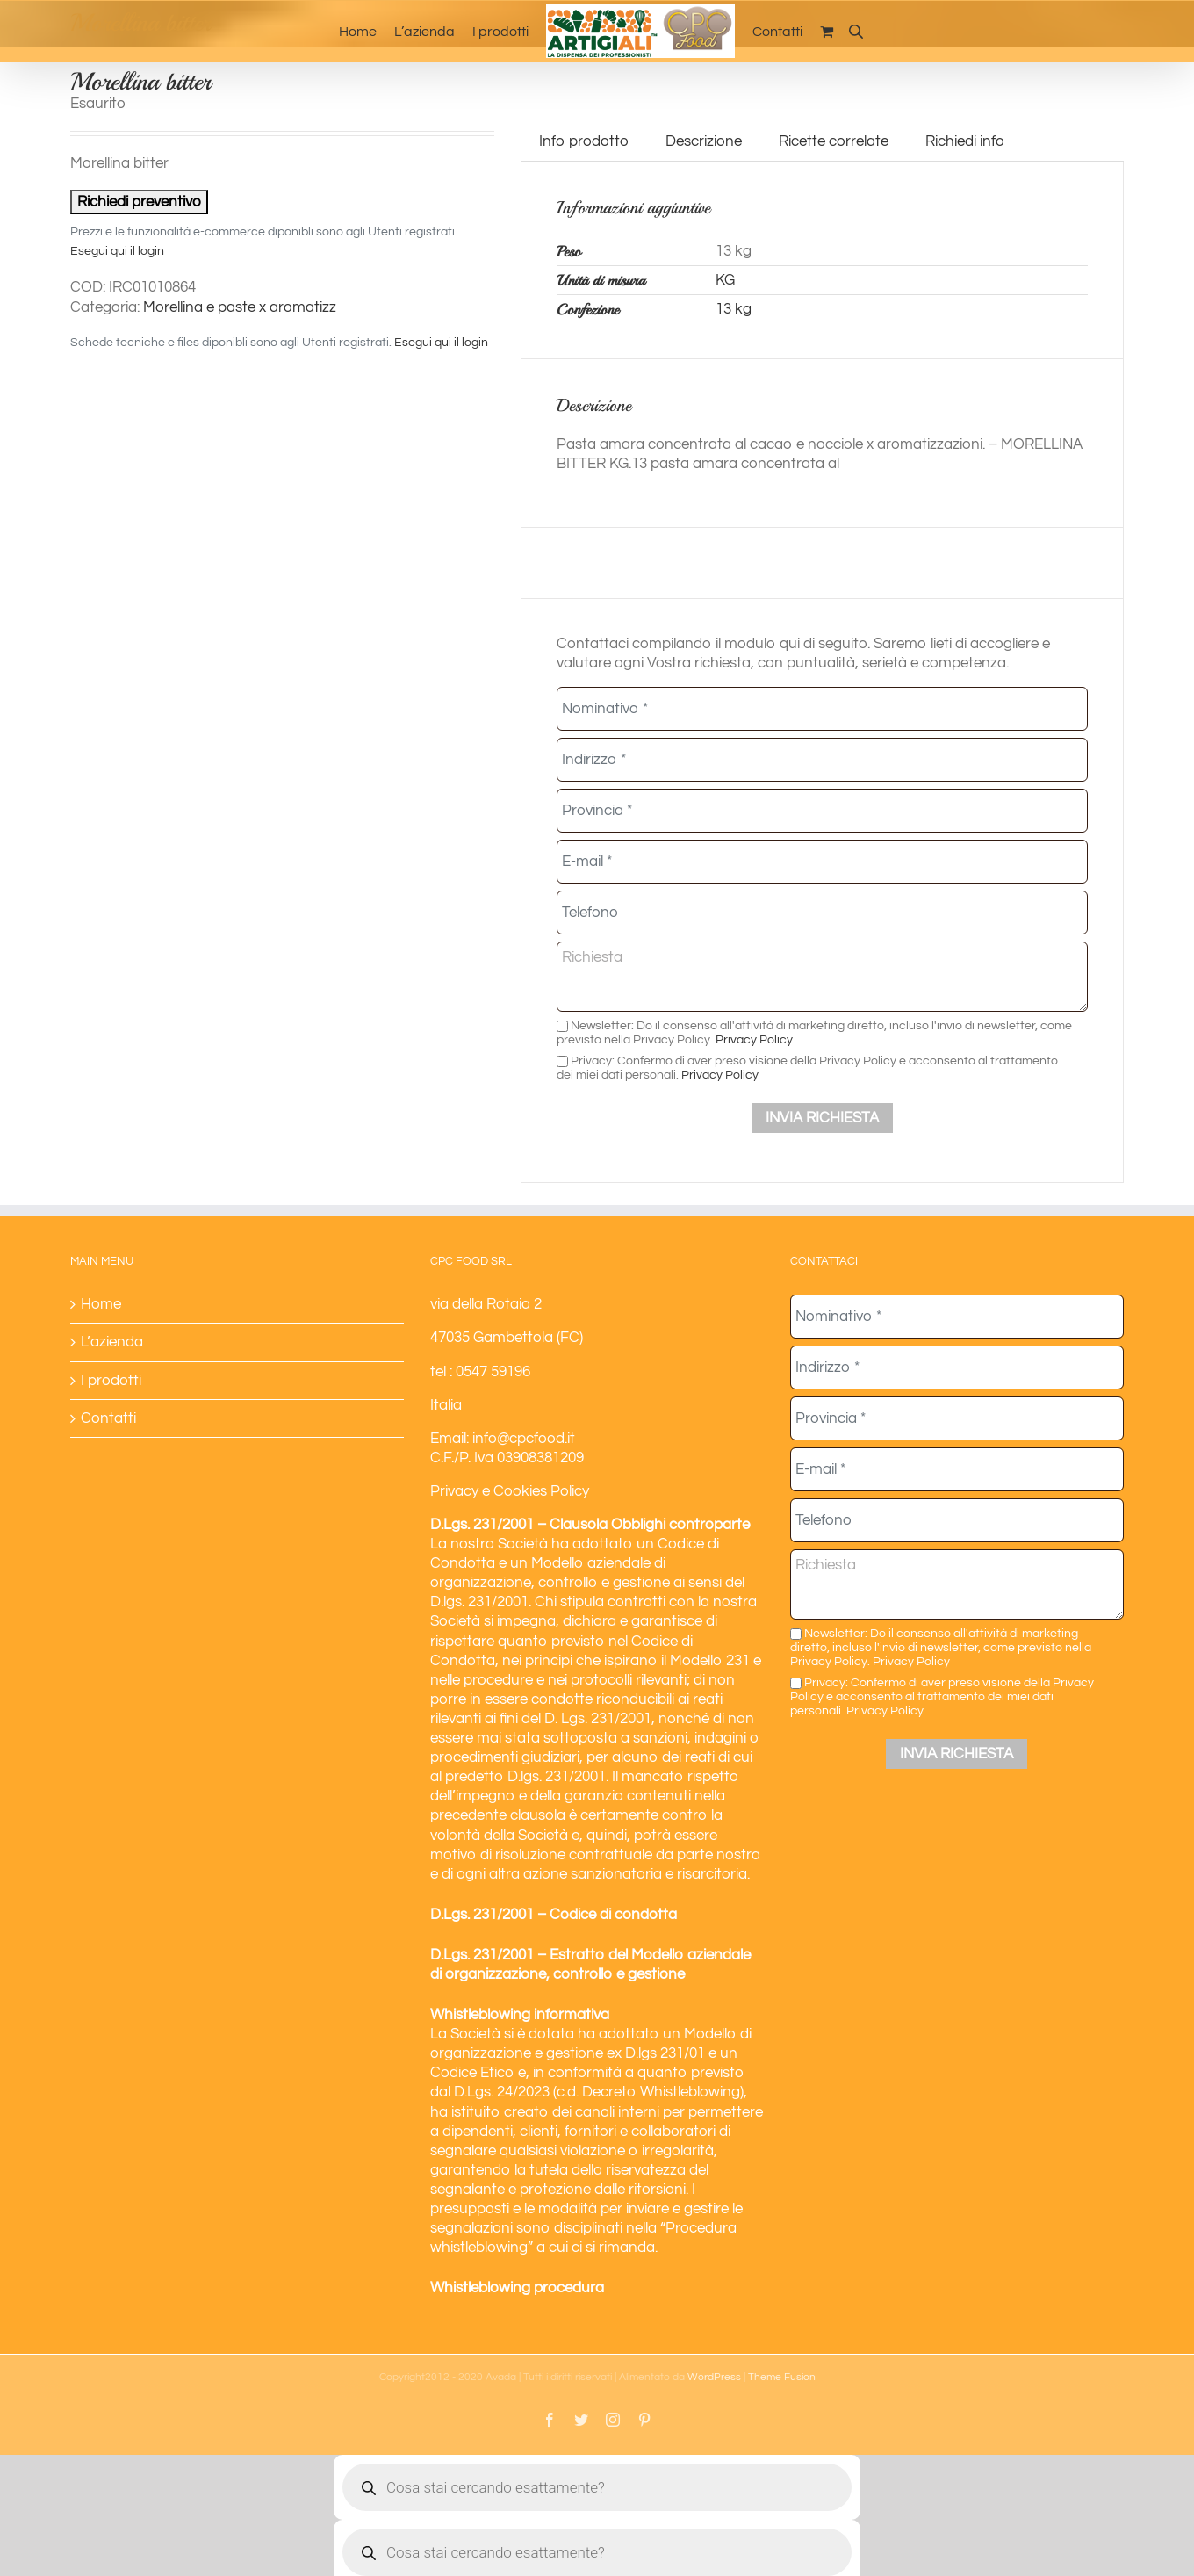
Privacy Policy (754, 1039)
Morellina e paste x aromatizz (239, 307)
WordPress (714, 2377)
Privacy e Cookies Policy (509, 1491)
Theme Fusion (782, 2377)
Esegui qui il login (117, 251)
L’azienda (112, 1342)
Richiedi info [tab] (964, 141)
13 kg (734, 309)
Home (101, 1304)
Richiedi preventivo (139, 202)
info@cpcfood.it (523, 1439)
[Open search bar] (856, 31)
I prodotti (111, 1381)
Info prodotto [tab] (584, 141)
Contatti (108, 1418)
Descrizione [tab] (703, 141)
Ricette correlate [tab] (833, 141)
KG (725, 280)
